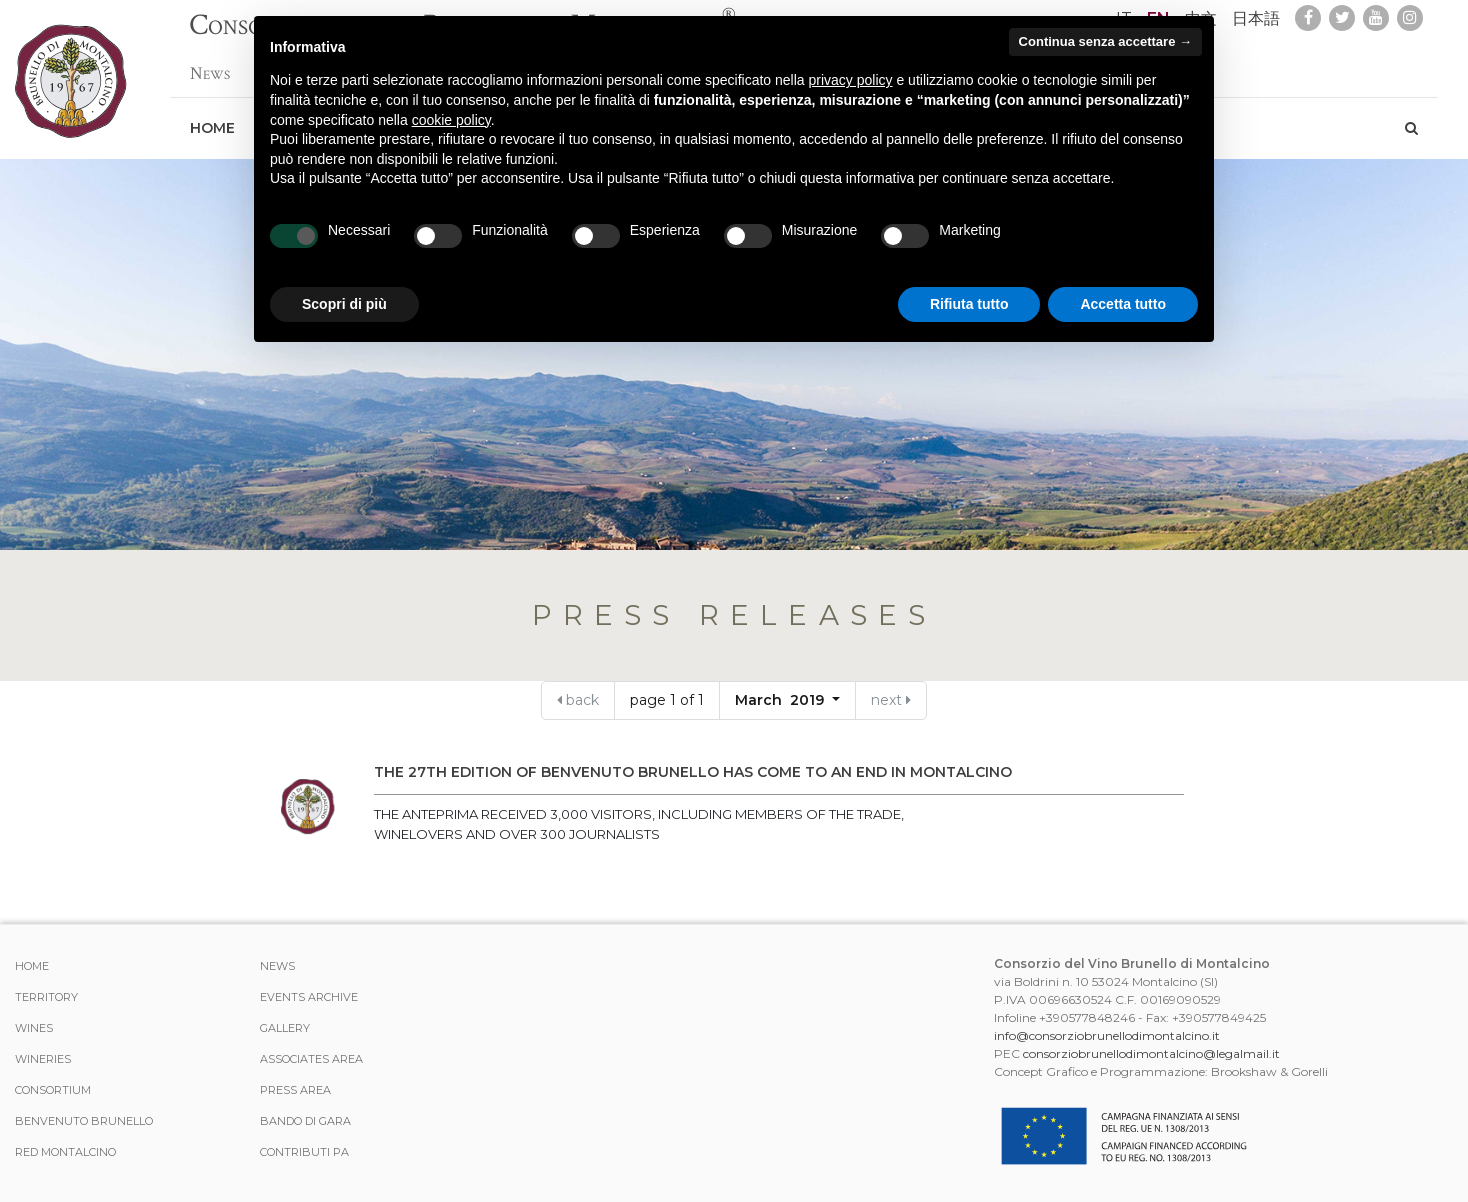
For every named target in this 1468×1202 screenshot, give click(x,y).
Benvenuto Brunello (84, 1121)
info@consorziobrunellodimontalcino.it (1107, 1035)
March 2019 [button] (781, 700)
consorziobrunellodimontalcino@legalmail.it (1151, 1053)
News (210, 63)
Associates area (311, 1059)
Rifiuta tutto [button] (969, 304)
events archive (309, 997)
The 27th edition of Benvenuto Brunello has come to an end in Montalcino (693, 772)
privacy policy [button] (851, 80)
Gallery (285, 1028)
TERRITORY (46, 997)
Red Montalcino (65, 1152)
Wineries (43, 1059)
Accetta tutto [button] (1123, 304)
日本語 (1256, 18)
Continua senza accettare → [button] (1105, 41)
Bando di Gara (305, 1121)
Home (212, 118)
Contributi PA (304, 1152)
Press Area (295, 1090)
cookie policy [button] (451, 120)
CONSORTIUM (53, 1090)
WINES (34, 1028)
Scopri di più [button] (344, 304)
